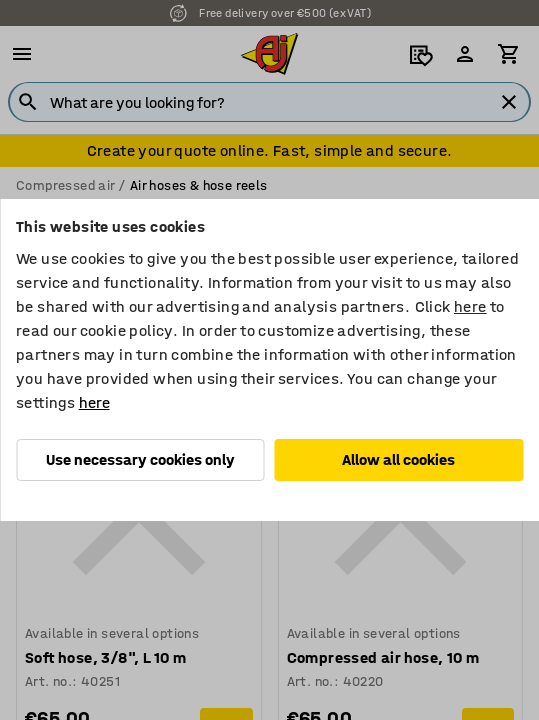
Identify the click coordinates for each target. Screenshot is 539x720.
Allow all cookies (398, 459)
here (470, 306)
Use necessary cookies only (140, 459)
